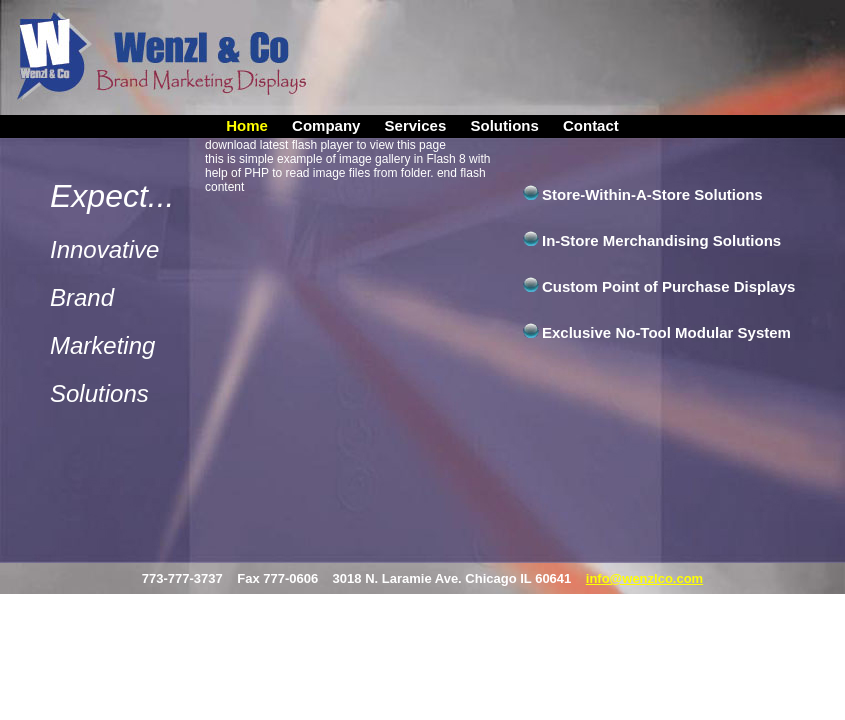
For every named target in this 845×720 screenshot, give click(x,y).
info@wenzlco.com (644, 578)
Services (416, 125)
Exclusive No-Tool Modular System (666, 332)
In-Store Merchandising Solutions (661, 240)
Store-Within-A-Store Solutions (652, 194)
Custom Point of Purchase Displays (668, 286)
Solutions (504, 125)
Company (326, 125)
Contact (591, 125)
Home (247, 125)
